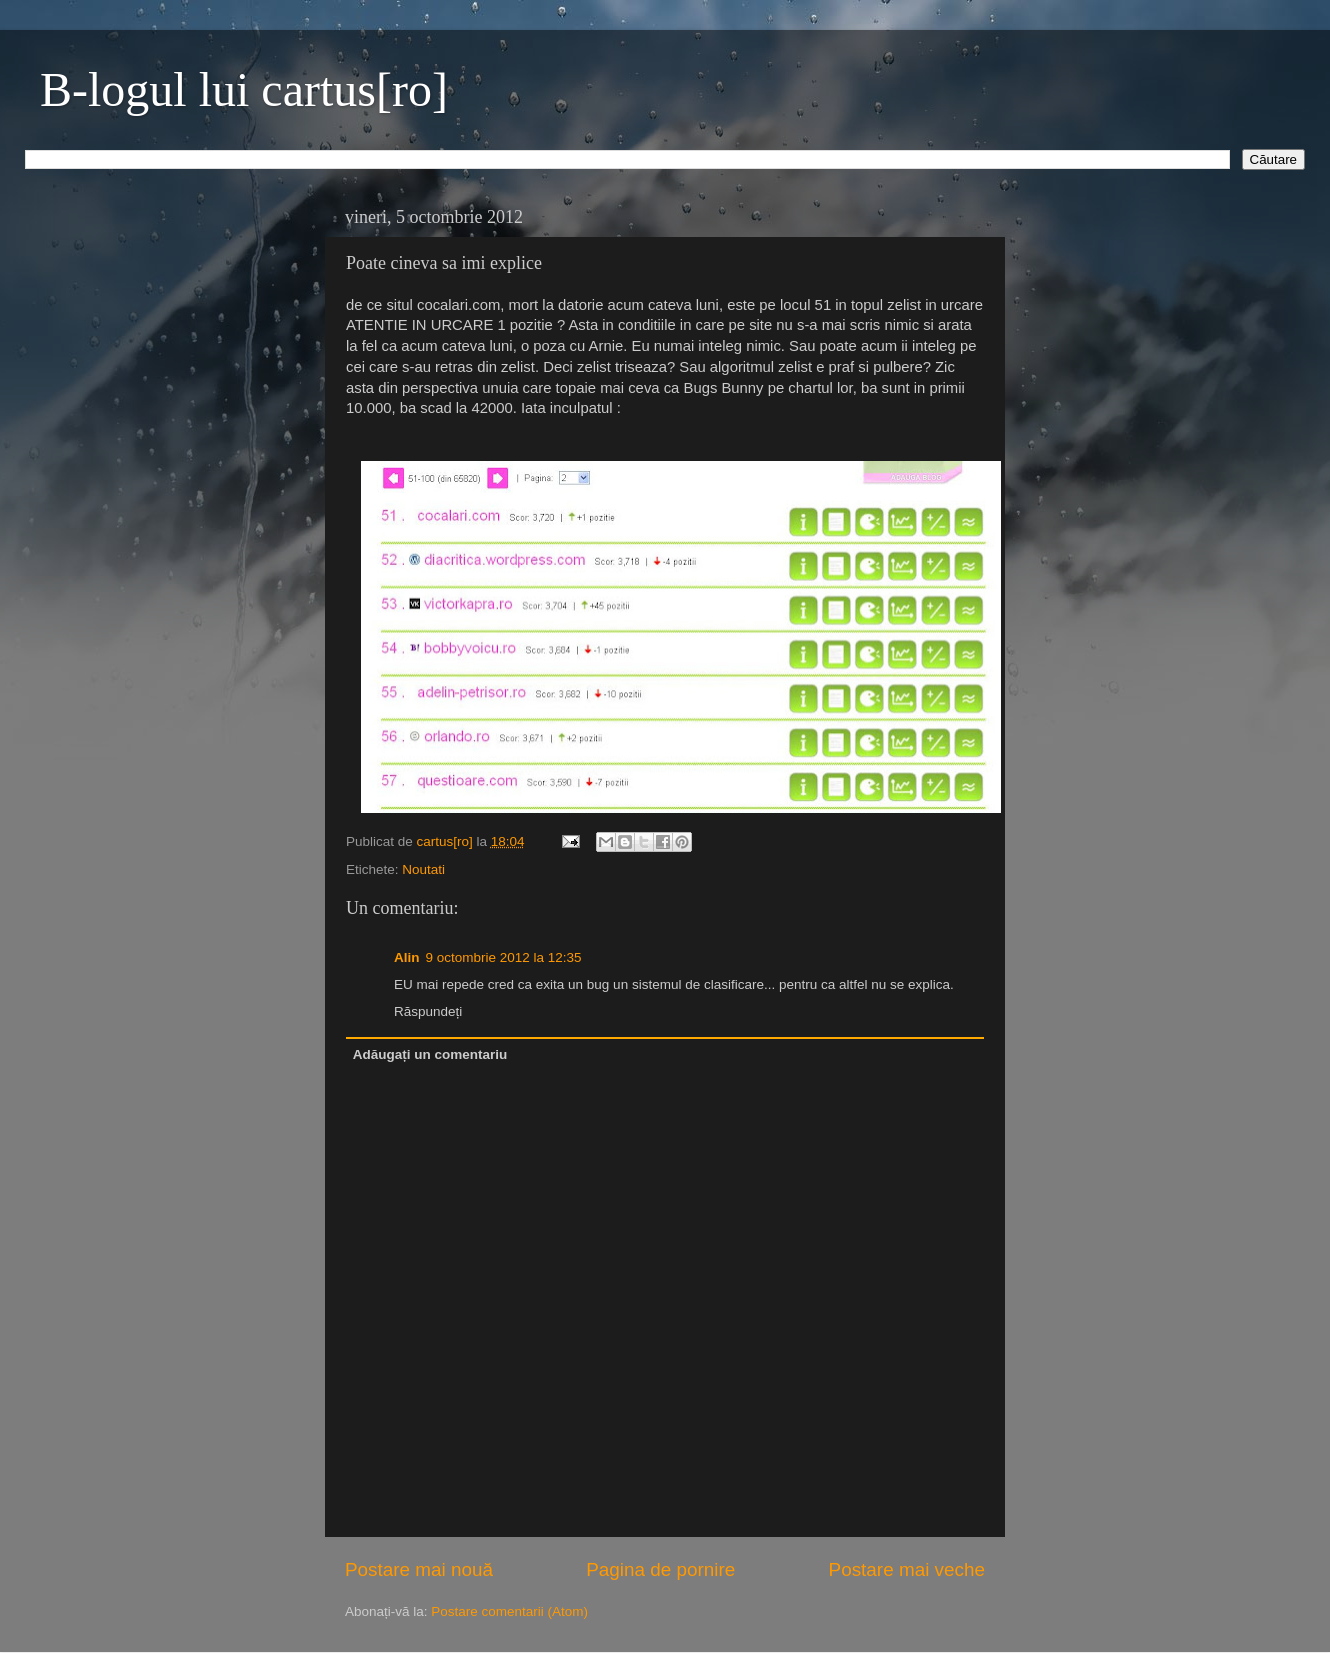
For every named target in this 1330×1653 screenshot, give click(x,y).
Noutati (423, 869)
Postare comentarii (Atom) (509, 1611)
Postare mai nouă (419, 1569)
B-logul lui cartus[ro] (244, 89)
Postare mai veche (907, 1569)
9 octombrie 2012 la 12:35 (504, 957)
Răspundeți (428, 1011)
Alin (407, 957)
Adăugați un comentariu (430, 1054)
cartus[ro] (447, 841)
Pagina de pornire (660, 1569)
